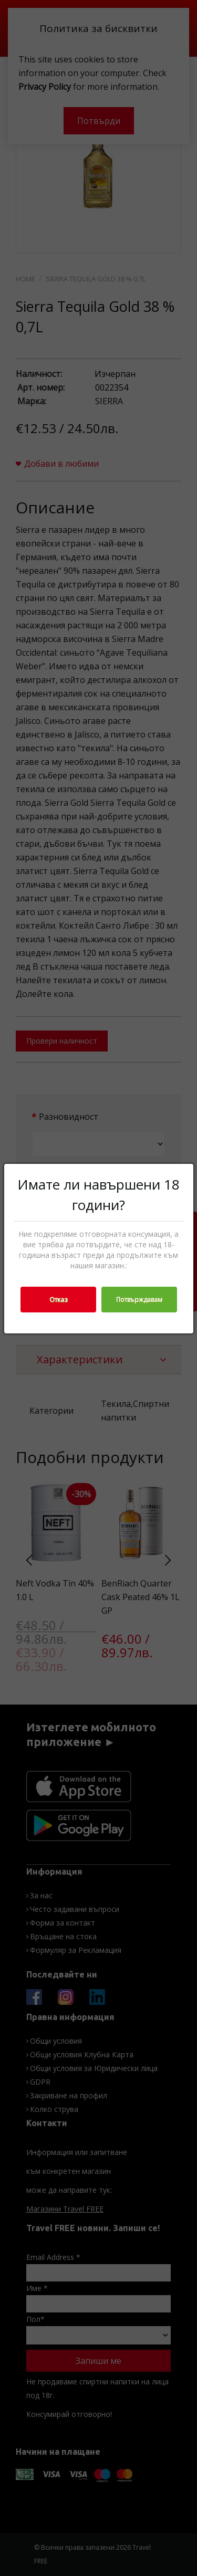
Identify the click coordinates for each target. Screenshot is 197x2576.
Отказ (58, 1299)
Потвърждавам (139, 1299)
